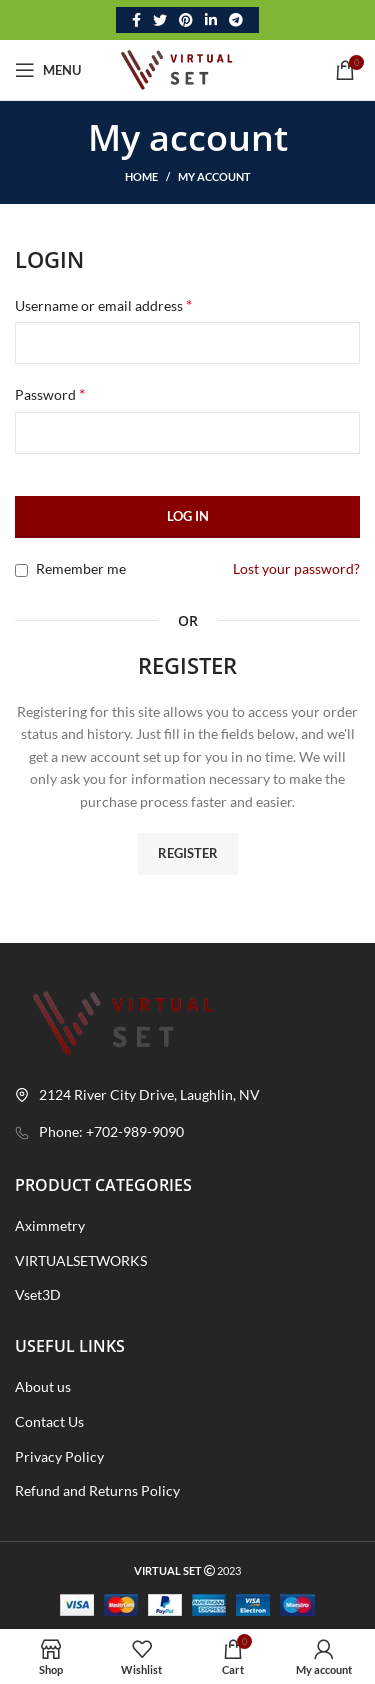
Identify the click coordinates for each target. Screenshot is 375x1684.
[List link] (187, 1132)
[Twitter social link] (160, 20)
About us (43, 1386)
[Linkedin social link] (211, 20)
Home (141, 176)
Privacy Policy (59, 1456)
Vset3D (38, 1294)
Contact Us (49, 1421)
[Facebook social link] (136, 20)
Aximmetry (50, 1225)
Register (188, 853)
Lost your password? (296, 568)
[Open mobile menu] (48, 70)
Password (50, 393)
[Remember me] (21, 570)
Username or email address (103, 304)
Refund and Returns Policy (97, 1490)
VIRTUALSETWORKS (81, 1260)
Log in (188, 516)
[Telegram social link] (236, 20)
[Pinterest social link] (186, 20)
